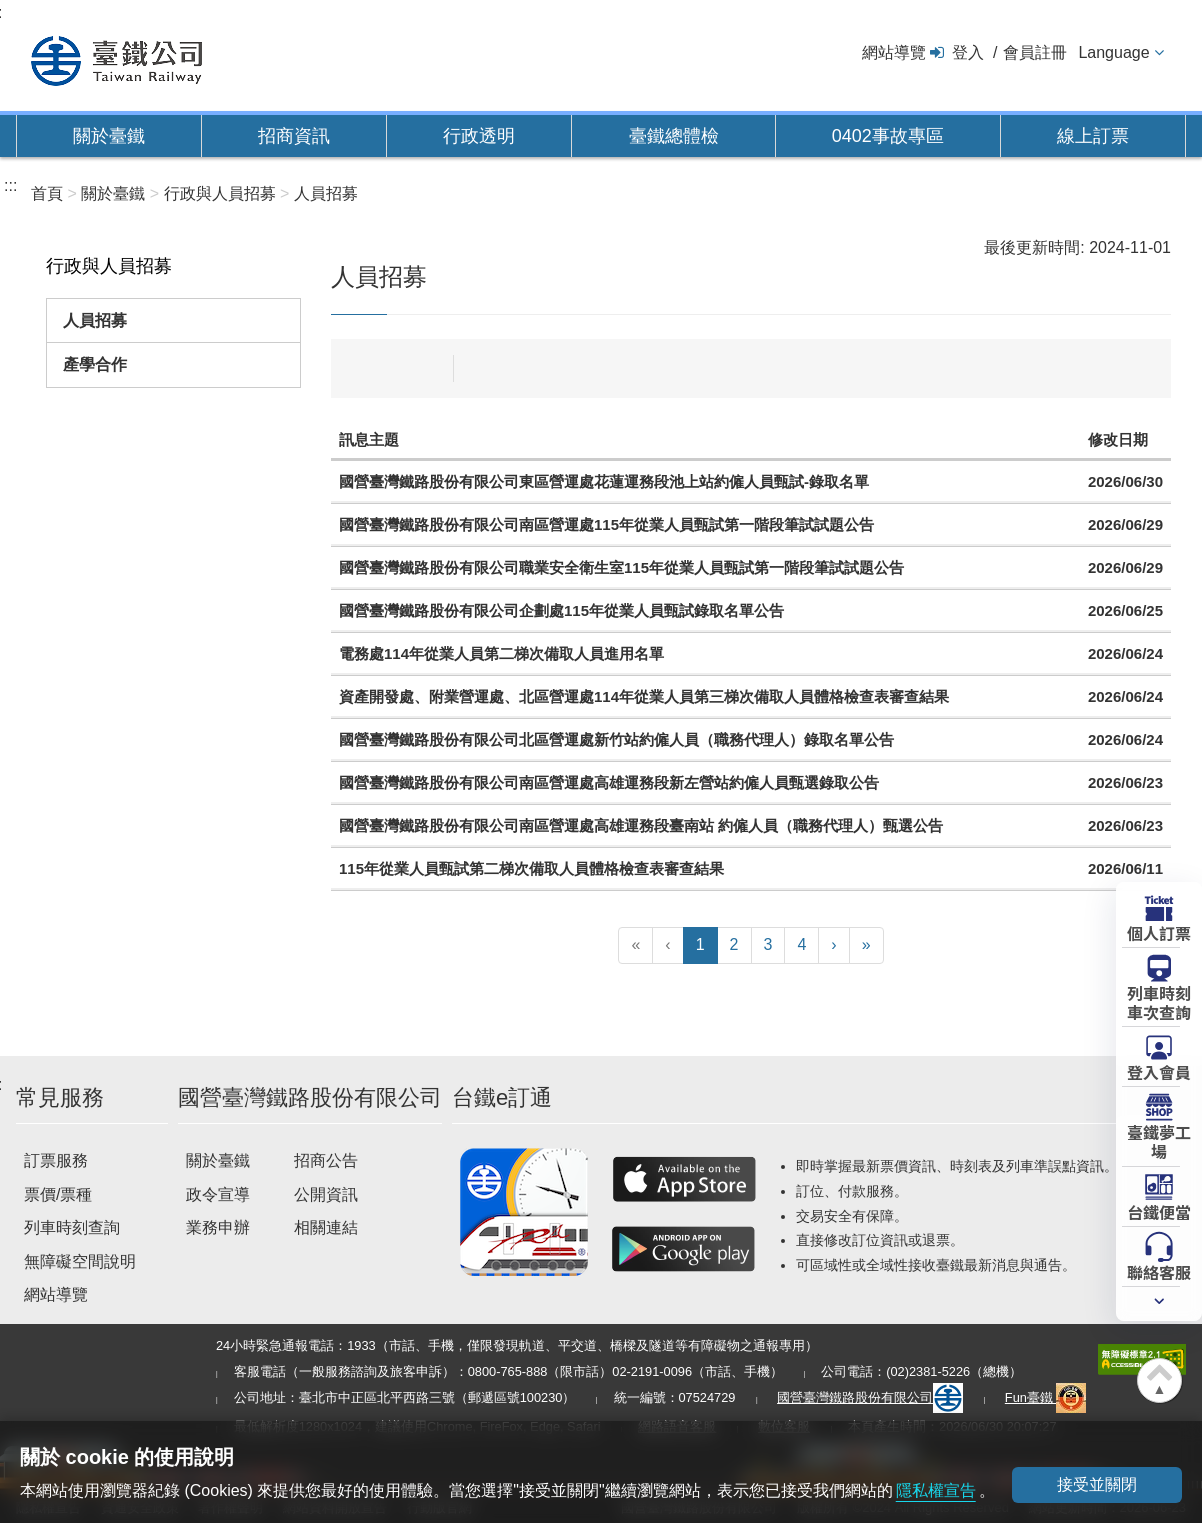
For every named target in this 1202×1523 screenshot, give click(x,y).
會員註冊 (1035, 52)
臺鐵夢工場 (1159, 1140)
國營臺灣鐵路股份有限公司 (870, 1397)
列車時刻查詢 (72, 1227)
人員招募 (95, 320)
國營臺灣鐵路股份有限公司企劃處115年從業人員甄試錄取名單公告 (561, 610)
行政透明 (479, 136)
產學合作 (95, 364)
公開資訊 (326, 1194)
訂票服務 (56, 1160)
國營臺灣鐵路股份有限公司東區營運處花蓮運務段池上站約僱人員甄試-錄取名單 (604, 481)
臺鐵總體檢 (674, 136)
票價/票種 (58, 1194)
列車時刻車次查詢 (1159, 1001)
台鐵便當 (1159, 1211)
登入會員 (1159, 1071)
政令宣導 (218, 1194)
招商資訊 (294, 136)
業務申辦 (218, 1227)
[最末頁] (866, 945)
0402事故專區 (888, 136)
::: (10, 185)
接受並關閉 (1097, 1484)
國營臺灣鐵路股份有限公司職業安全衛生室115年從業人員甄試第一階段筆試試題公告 (621, 567)
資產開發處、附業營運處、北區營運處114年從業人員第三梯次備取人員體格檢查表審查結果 (644, 696)
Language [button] (1113, 52)
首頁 (47, 193)
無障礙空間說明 (80, 1261)
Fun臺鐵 (1046, 1397)
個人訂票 (1159, 932)
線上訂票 (1093, 136)
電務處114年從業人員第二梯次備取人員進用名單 (501, 653)
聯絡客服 (1159, 1271)
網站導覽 (894, 52)
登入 (968, 52)
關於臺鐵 (109, 136)
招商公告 (326, 1160)
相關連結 (326, 1227)
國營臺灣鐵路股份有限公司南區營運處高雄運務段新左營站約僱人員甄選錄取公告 (609, 782)
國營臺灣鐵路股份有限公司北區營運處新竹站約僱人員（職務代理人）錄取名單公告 (616, 739)
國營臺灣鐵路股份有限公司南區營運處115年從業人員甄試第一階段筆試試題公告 (606, 524)
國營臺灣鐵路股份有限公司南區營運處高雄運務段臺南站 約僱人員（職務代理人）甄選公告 (641, 825)
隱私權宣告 (936, 1490)
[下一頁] (833, 945)
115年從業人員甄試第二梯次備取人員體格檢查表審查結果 (531, 868)
